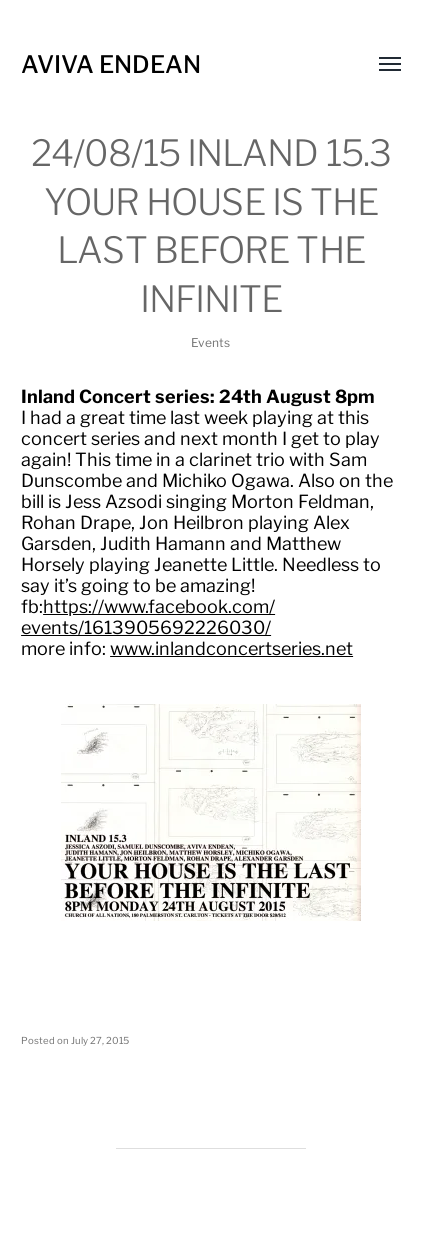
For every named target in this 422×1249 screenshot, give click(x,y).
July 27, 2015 (100, 1040)
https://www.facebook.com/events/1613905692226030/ (148, 617)
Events (210, 342)
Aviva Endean (111, 64)
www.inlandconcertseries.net (231, 648)
